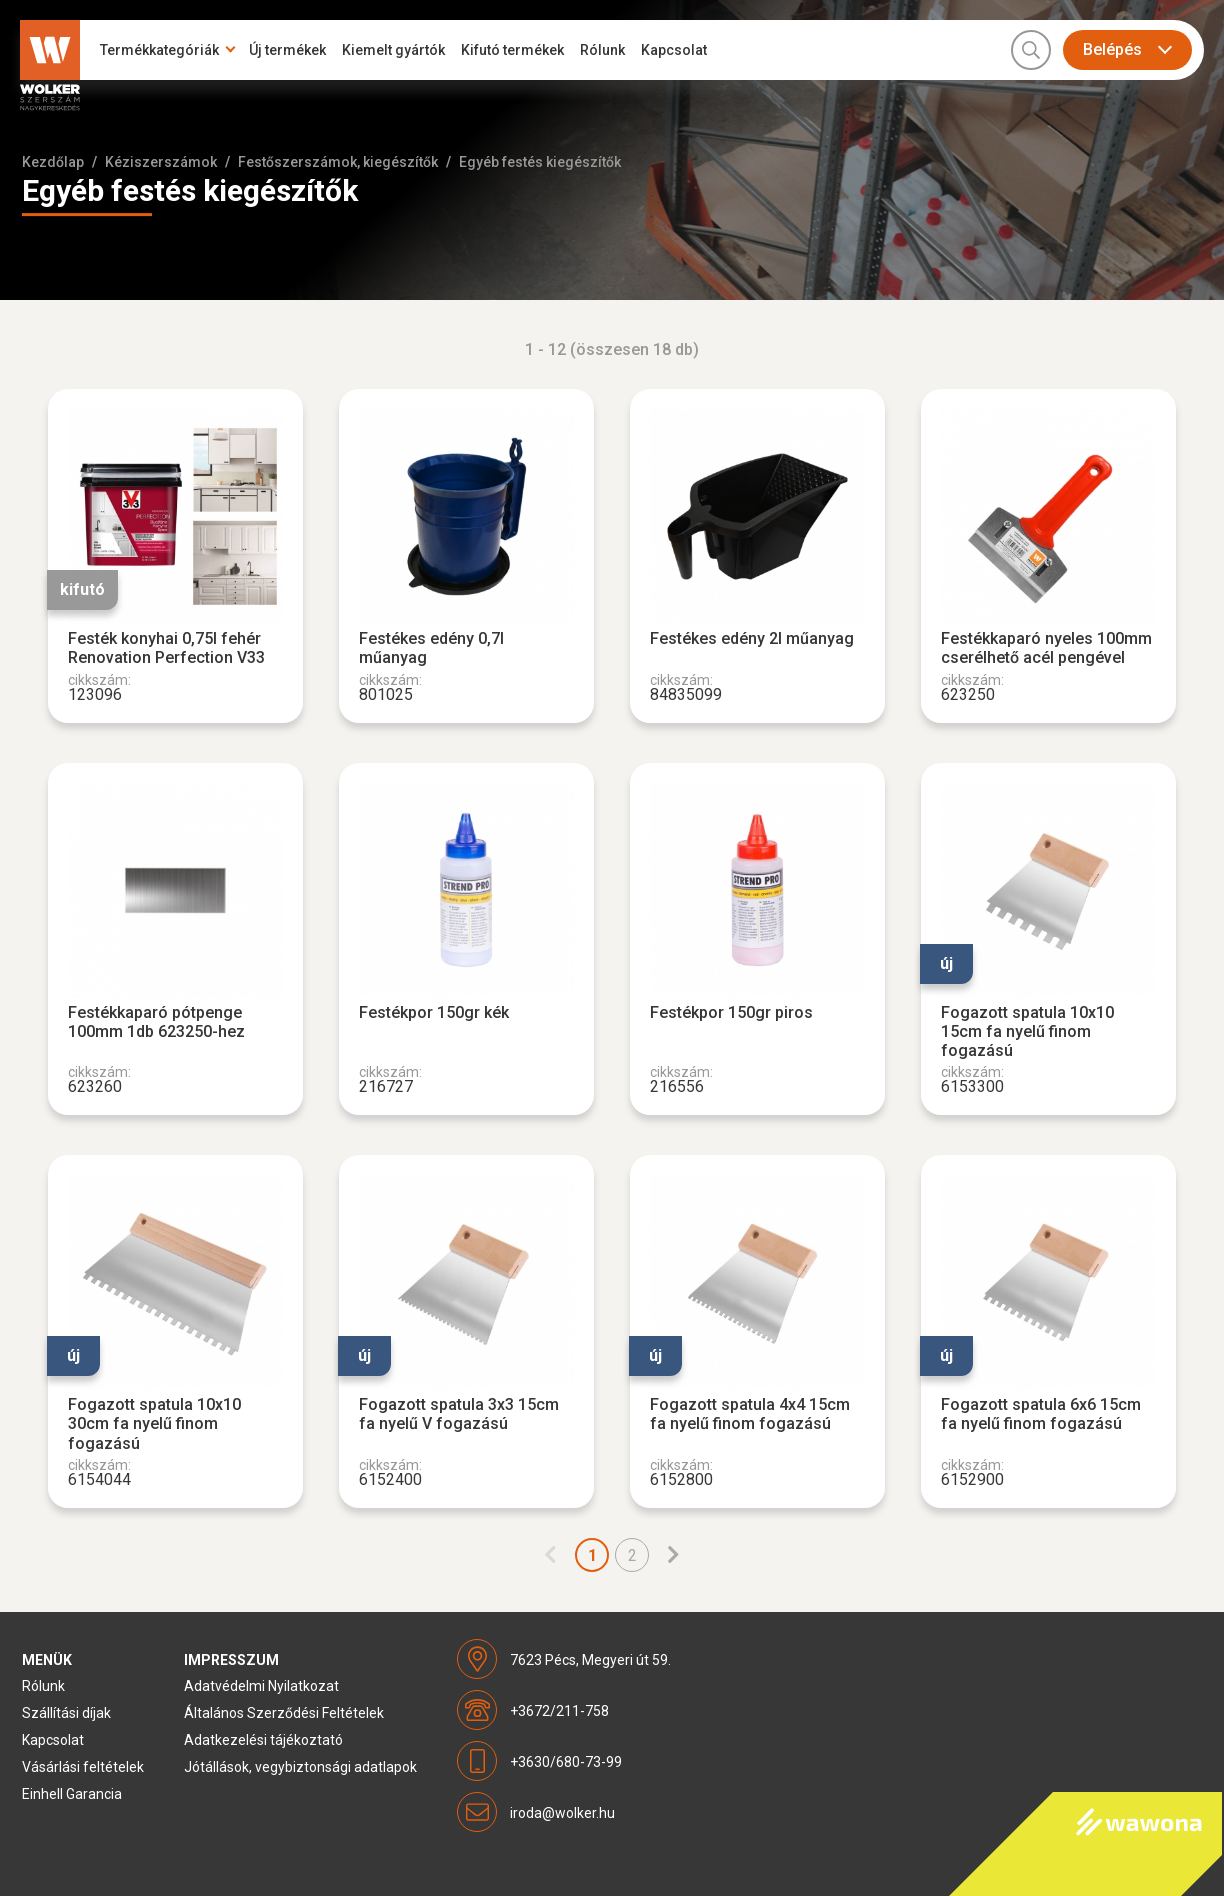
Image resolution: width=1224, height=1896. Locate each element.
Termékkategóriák (159, 50)
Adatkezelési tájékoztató (263, 1740)
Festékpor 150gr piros (731, 1012)
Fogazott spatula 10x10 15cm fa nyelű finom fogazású (1027, 1031)
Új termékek (287, 50)
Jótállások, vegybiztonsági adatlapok (300, 1767)
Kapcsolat (674, 50)
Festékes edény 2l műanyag (752, 638)
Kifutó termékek (512, 50)
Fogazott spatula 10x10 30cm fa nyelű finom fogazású (154, 1423)
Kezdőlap (53, 162)
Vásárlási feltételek (83, 1767)
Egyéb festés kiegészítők (540, 162)
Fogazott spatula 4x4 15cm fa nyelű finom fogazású (750, 1414)
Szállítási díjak (66, 1713)
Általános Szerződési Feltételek (284, 1713)
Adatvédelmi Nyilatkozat (261, 1686)
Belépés (1112, 49)
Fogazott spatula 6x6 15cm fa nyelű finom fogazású (1041, 1414)
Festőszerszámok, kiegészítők (338, 162)
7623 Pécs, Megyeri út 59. (590, 1660)
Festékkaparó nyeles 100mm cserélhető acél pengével (1046, 648)
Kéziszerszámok (161, 162)
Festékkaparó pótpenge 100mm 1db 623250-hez (156, 1022)
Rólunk (602, 50)
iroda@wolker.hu (562, 1813)
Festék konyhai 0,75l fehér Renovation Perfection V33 (166, 648)
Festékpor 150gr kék (434, 1012)
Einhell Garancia (72, 1794)
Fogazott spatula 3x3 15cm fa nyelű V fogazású (459, 1414)
